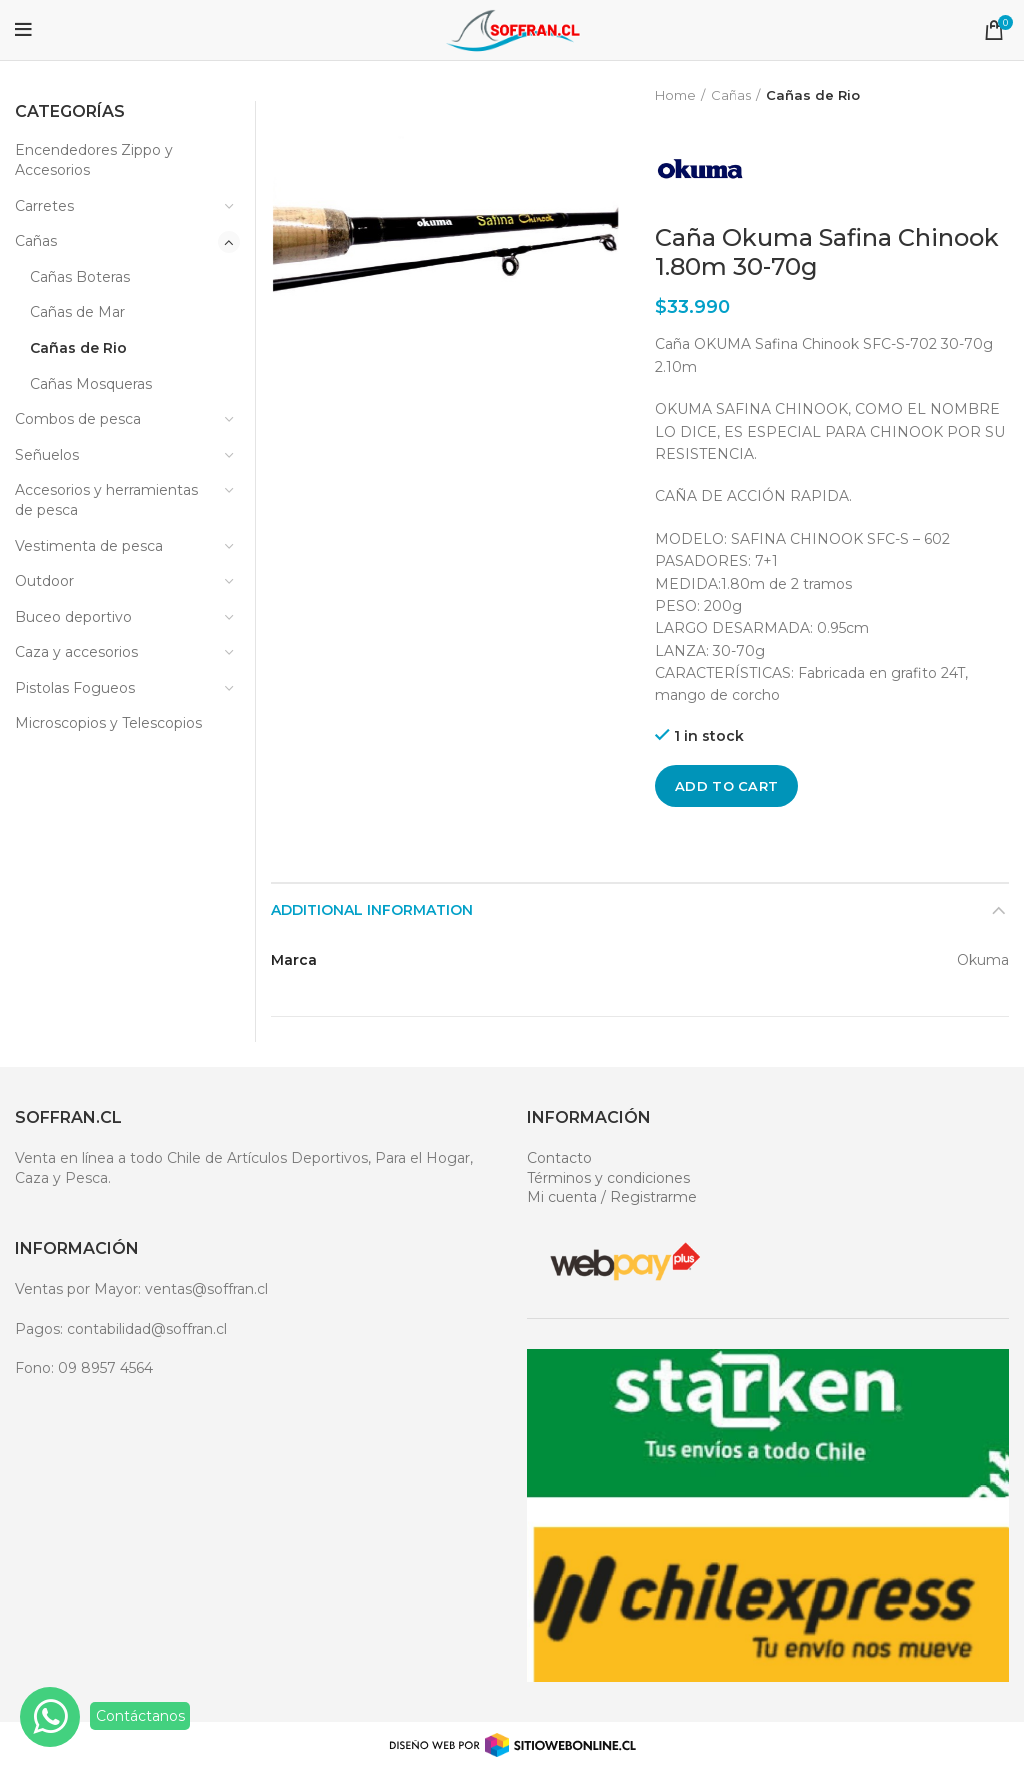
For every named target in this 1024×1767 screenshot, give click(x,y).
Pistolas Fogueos (75, 688)
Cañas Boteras (80, 277)
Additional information (372, 910)
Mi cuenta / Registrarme (612, 1197)
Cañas (731, 95)
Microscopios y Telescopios (108, 723)
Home (675, 95)
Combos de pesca (78, 419)
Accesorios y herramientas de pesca (106, 500)
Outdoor (44, 581)
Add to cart (726, 786)
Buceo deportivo (73, 617)
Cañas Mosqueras (91, 384)
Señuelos (47, 455)
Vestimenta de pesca (89, 546)
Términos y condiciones (608, 1178)
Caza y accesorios (76, 652)
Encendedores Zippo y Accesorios (94, 160)
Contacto (559, 1158)
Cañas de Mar (77, 312)
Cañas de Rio (813, 95)
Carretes (44, 206)
